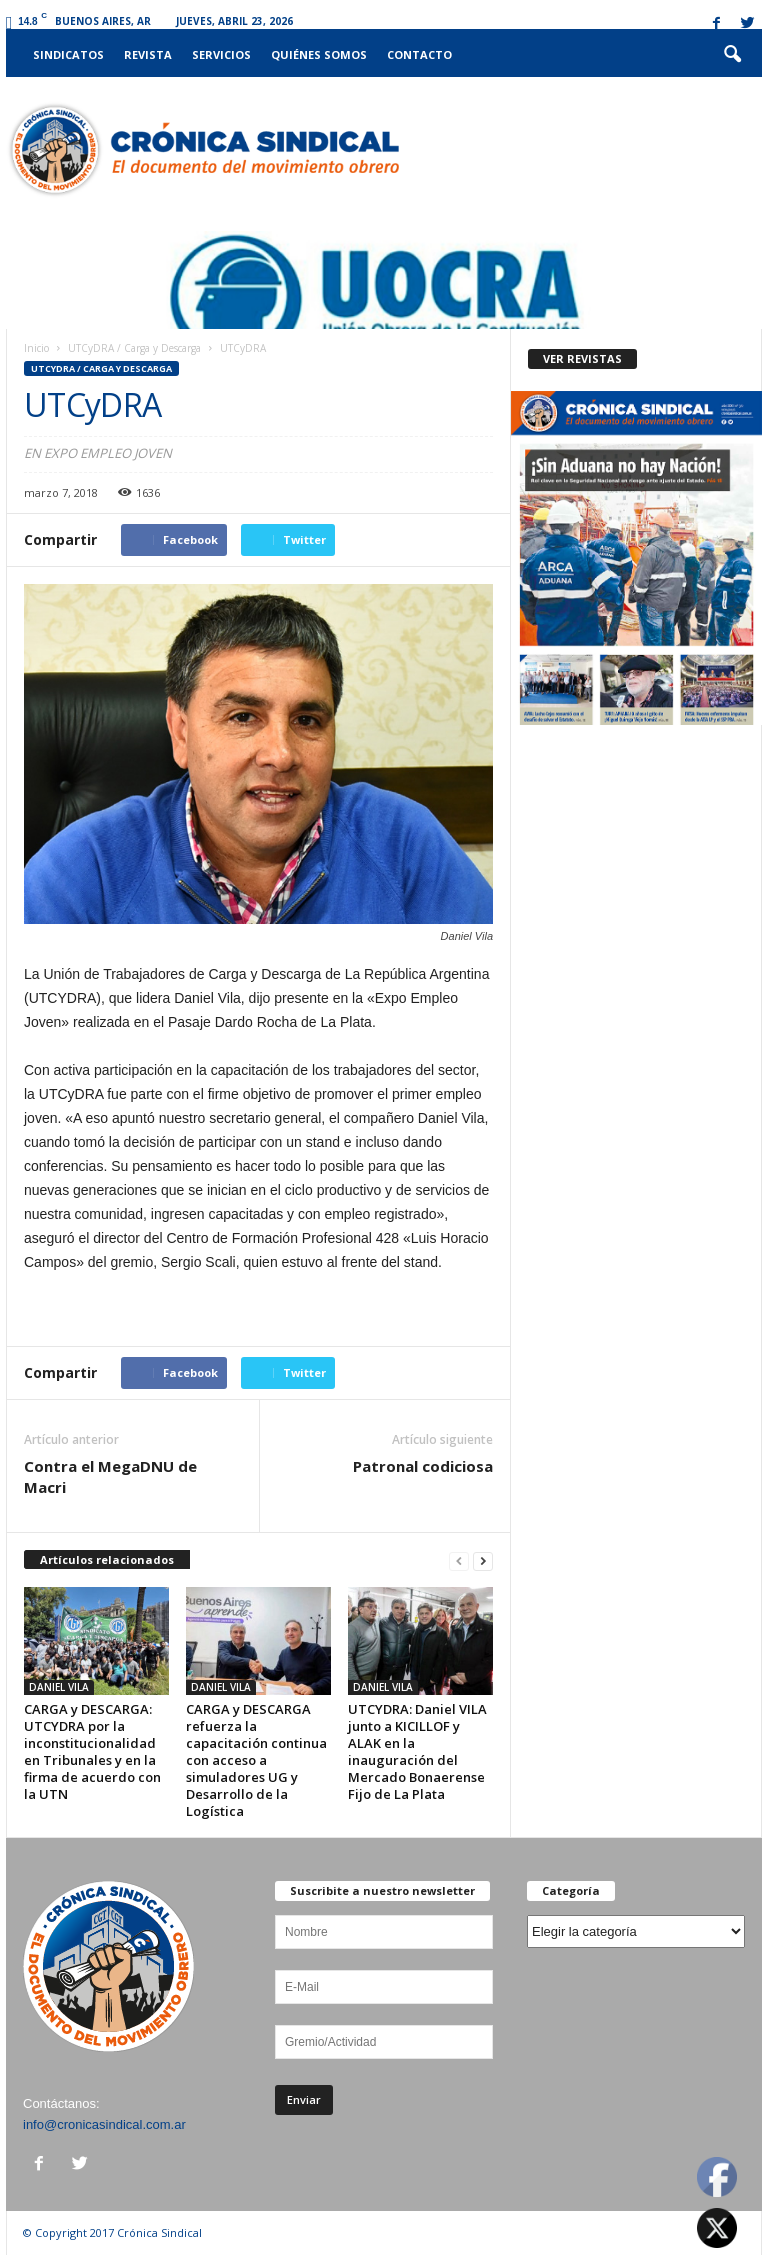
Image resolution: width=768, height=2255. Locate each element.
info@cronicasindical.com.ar (104, 2124)
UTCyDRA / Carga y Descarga (134, 348)
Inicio (36, 348)
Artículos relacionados (107, 1559)
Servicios (221, 54)
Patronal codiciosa (423, 1466)
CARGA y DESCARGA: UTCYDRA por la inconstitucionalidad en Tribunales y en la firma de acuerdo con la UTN (92, 1751)
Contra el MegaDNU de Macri (110, 1476)
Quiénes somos (319, 54)
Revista (148, 54)
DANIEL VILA (59, 1687)
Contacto (419, 54)
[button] (732, 55)
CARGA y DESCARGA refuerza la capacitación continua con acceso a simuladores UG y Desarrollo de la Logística (256, 1760)
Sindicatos (68, 54)
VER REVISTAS (582, 358)
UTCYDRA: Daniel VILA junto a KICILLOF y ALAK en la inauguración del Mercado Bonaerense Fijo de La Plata (417, 1751)
